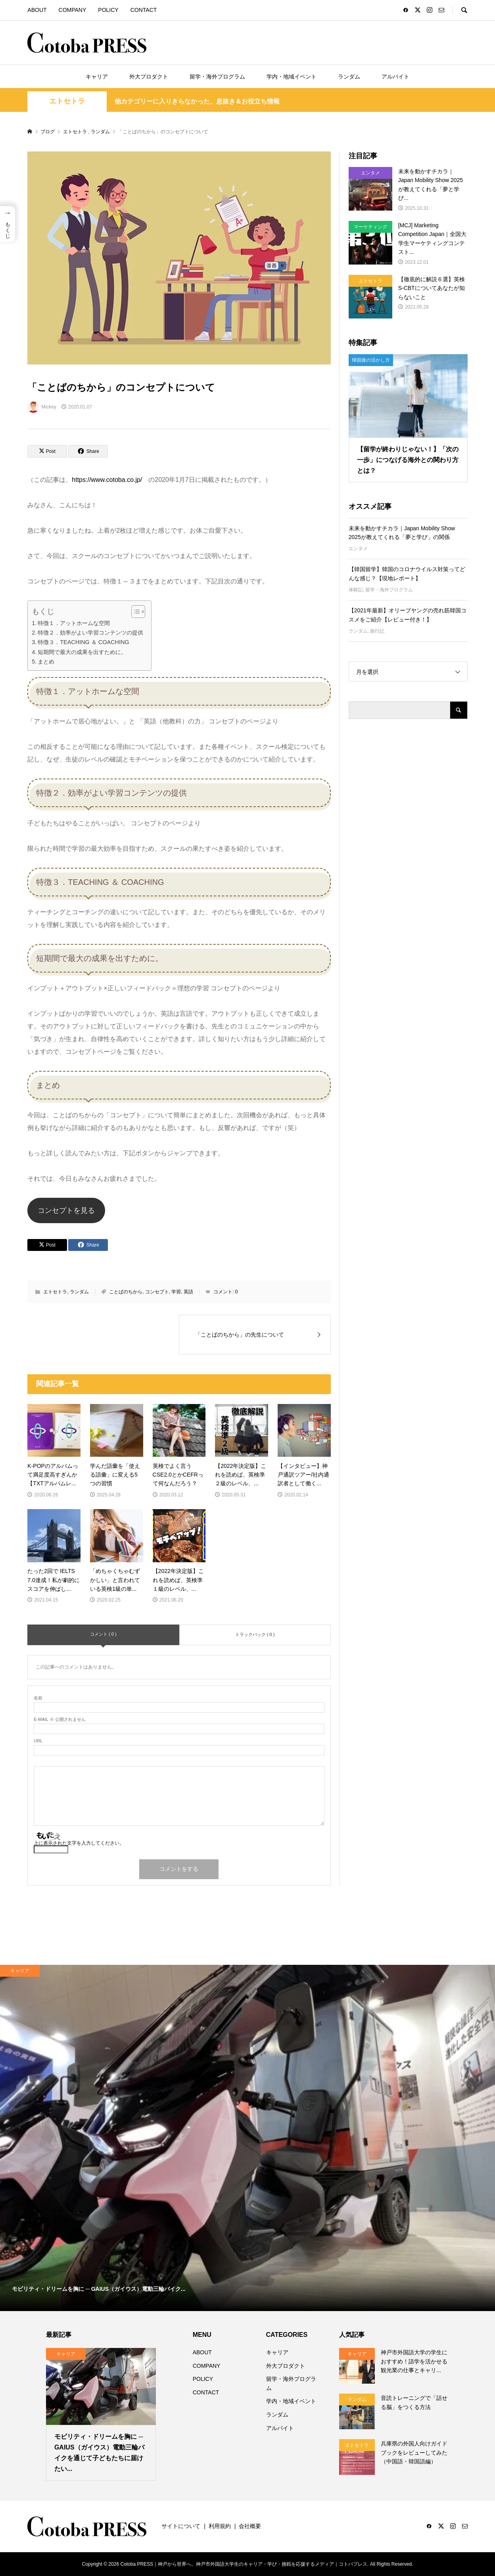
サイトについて (180, 2526)
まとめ (46, 661)
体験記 (356, 590)
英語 (188, 1292)
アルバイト (395, 76)
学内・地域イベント (292, 76)
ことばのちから (125, 1292)
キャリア (97, 76)
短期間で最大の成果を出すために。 (82, 652)
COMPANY (72, 10)
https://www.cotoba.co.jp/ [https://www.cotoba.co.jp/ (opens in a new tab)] (107, 479)
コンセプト (157, 1292)
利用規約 (220, 2526)
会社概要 (250, 2526)
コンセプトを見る (66, 1210)
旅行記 (377, 631)
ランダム (349, 76)
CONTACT (143, 10)
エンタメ (358, 548)
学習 (176, 1292)
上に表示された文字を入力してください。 (79, 1843)
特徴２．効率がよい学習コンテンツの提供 (90, 632)
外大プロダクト (148, 76)
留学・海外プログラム (217, 76)
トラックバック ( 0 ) (255, 1634)
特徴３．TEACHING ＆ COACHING (83, 642)
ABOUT (36, 10)
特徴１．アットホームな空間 (74, 623)
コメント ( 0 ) (103, 1634)
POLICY (108, 10)
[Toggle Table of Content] (134, 611)
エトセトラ (67, 101)
